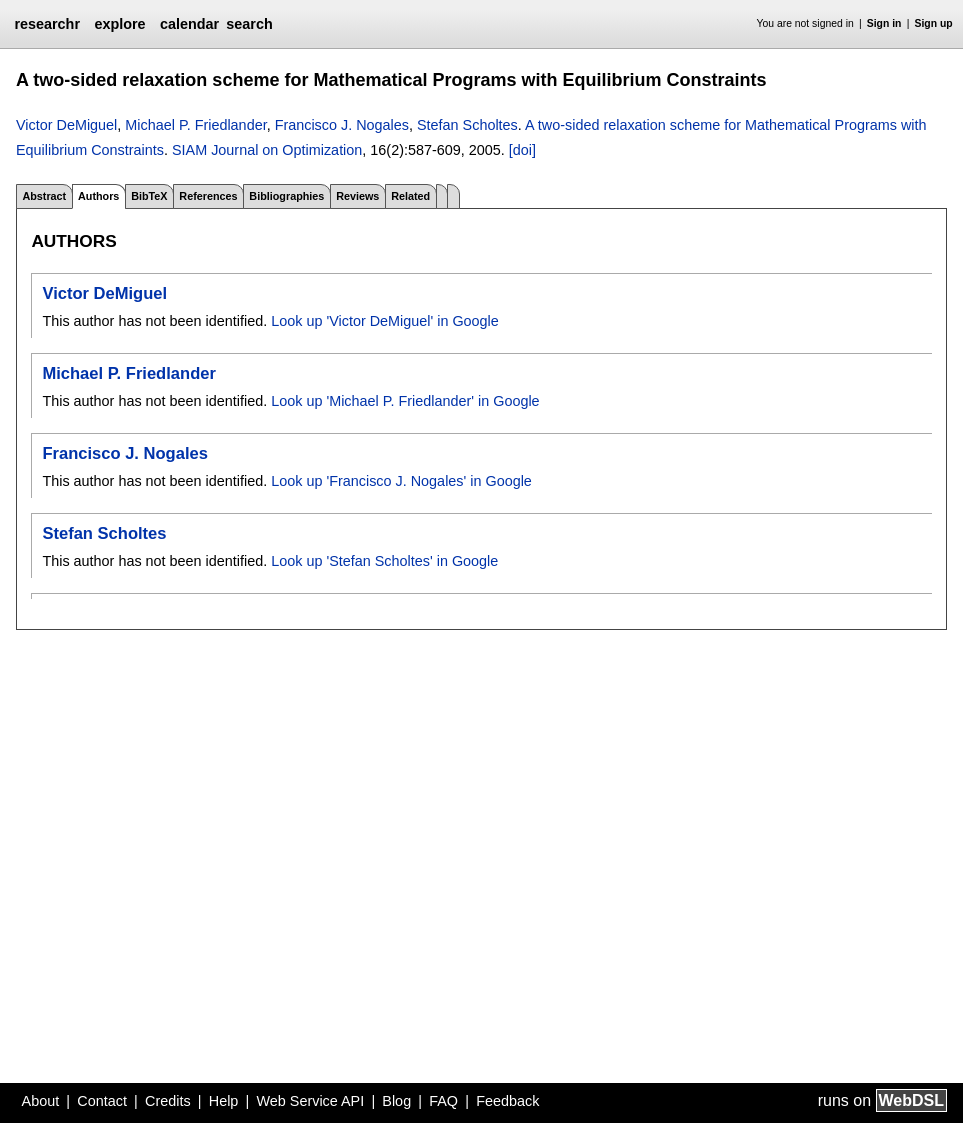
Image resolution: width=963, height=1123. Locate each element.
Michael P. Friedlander (195, 125)
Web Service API (310, 1101)
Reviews (357, 196)
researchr (47, 24)
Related (410, 196)
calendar (189, 24)
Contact (102, 1101)
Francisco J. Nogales (342, 125)
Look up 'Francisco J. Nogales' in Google (401, 481)
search (249, 24)
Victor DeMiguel (66, 125)
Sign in (884, 23)
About (41, 1101)
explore (119, 24)
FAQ (443, 1101)
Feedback (507, 1101)
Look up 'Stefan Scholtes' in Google (384, 561)
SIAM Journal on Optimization (267, 150)
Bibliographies (286, 196)
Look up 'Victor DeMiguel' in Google (385, 321)
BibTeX (149, 196)
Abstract (44, 196)
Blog (396, 1101)
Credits (168, 1101)
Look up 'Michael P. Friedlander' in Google (405, 401)
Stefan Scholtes (467, 125)
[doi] (522, 150)
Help (224, 1101)
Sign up (934, 23)
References (208, 196)
